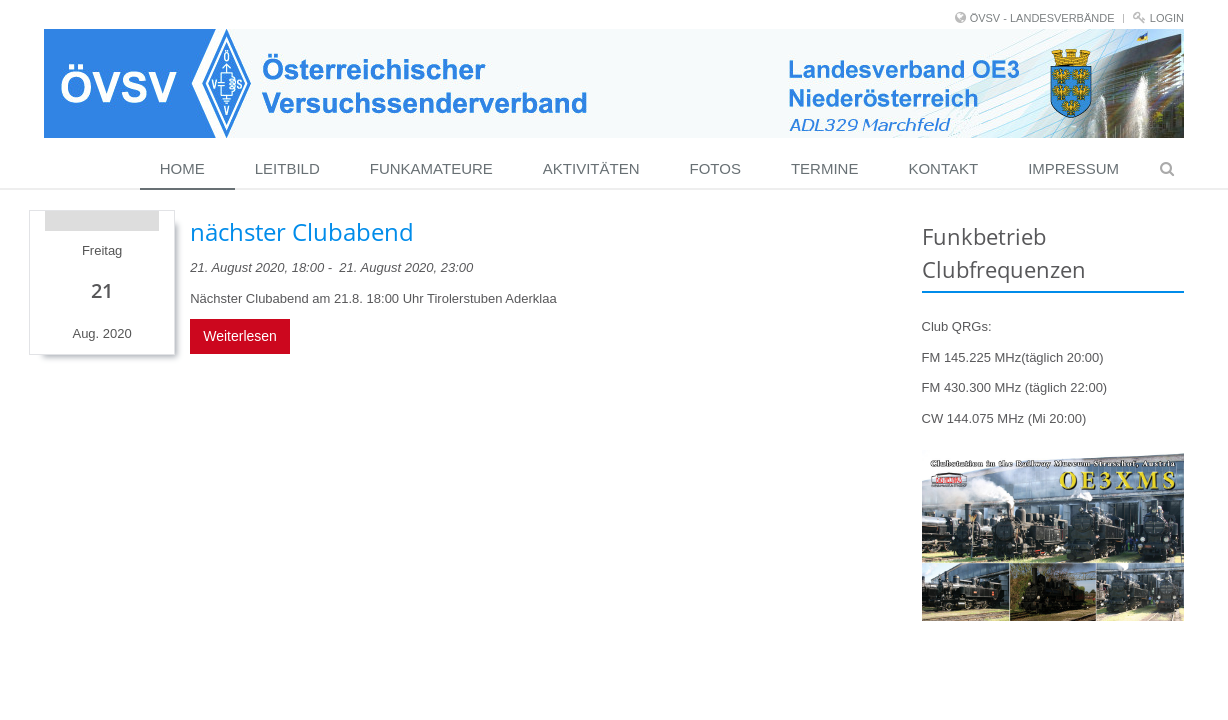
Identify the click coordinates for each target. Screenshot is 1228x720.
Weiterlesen (240, 336)
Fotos (715, 168)
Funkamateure (431, 168)
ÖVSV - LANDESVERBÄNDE (1042, 18)
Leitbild (287, 168)
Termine (825, 168)
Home (182, 168)
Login (1167, 18)
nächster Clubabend (302, 231)
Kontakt (943, 168)
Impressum (1073, 168)
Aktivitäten (591, 168)
